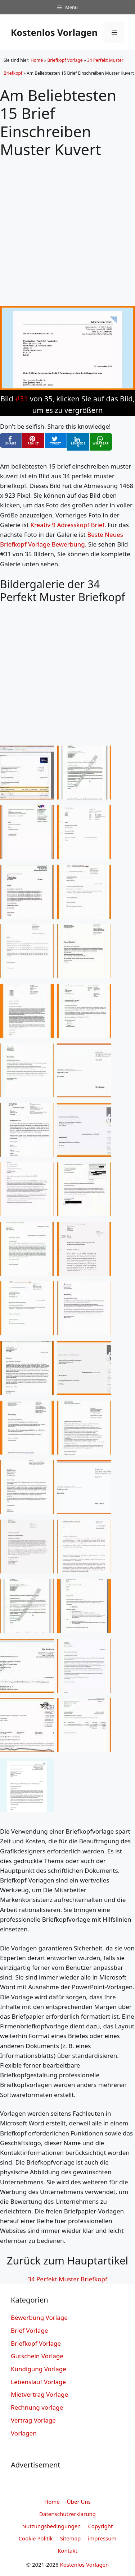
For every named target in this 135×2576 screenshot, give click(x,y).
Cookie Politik (36, 2538)
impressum (102, 2538)
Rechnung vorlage (37, 2407)
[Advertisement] (67, 226)
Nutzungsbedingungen (51, 2526)
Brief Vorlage (29, 2330)
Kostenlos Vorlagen (54, 32)
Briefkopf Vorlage (64, 60)
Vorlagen (24, 2433)
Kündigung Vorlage (38, 2369)
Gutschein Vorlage (37, 2356)
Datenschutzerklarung (67, 2513)
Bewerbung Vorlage (39, 2317)
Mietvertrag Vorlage (39, 2394)
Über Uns (79, 2501)
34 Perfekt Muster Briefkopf (67, 2279)
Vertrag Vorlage (33, 2420)
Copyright (100, 2526)
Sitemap (70, 2538)
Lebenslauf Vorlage (38, 2382)
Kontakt (67, 2550)
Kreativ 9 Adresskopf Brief (67, 525)
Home (37, 60)
